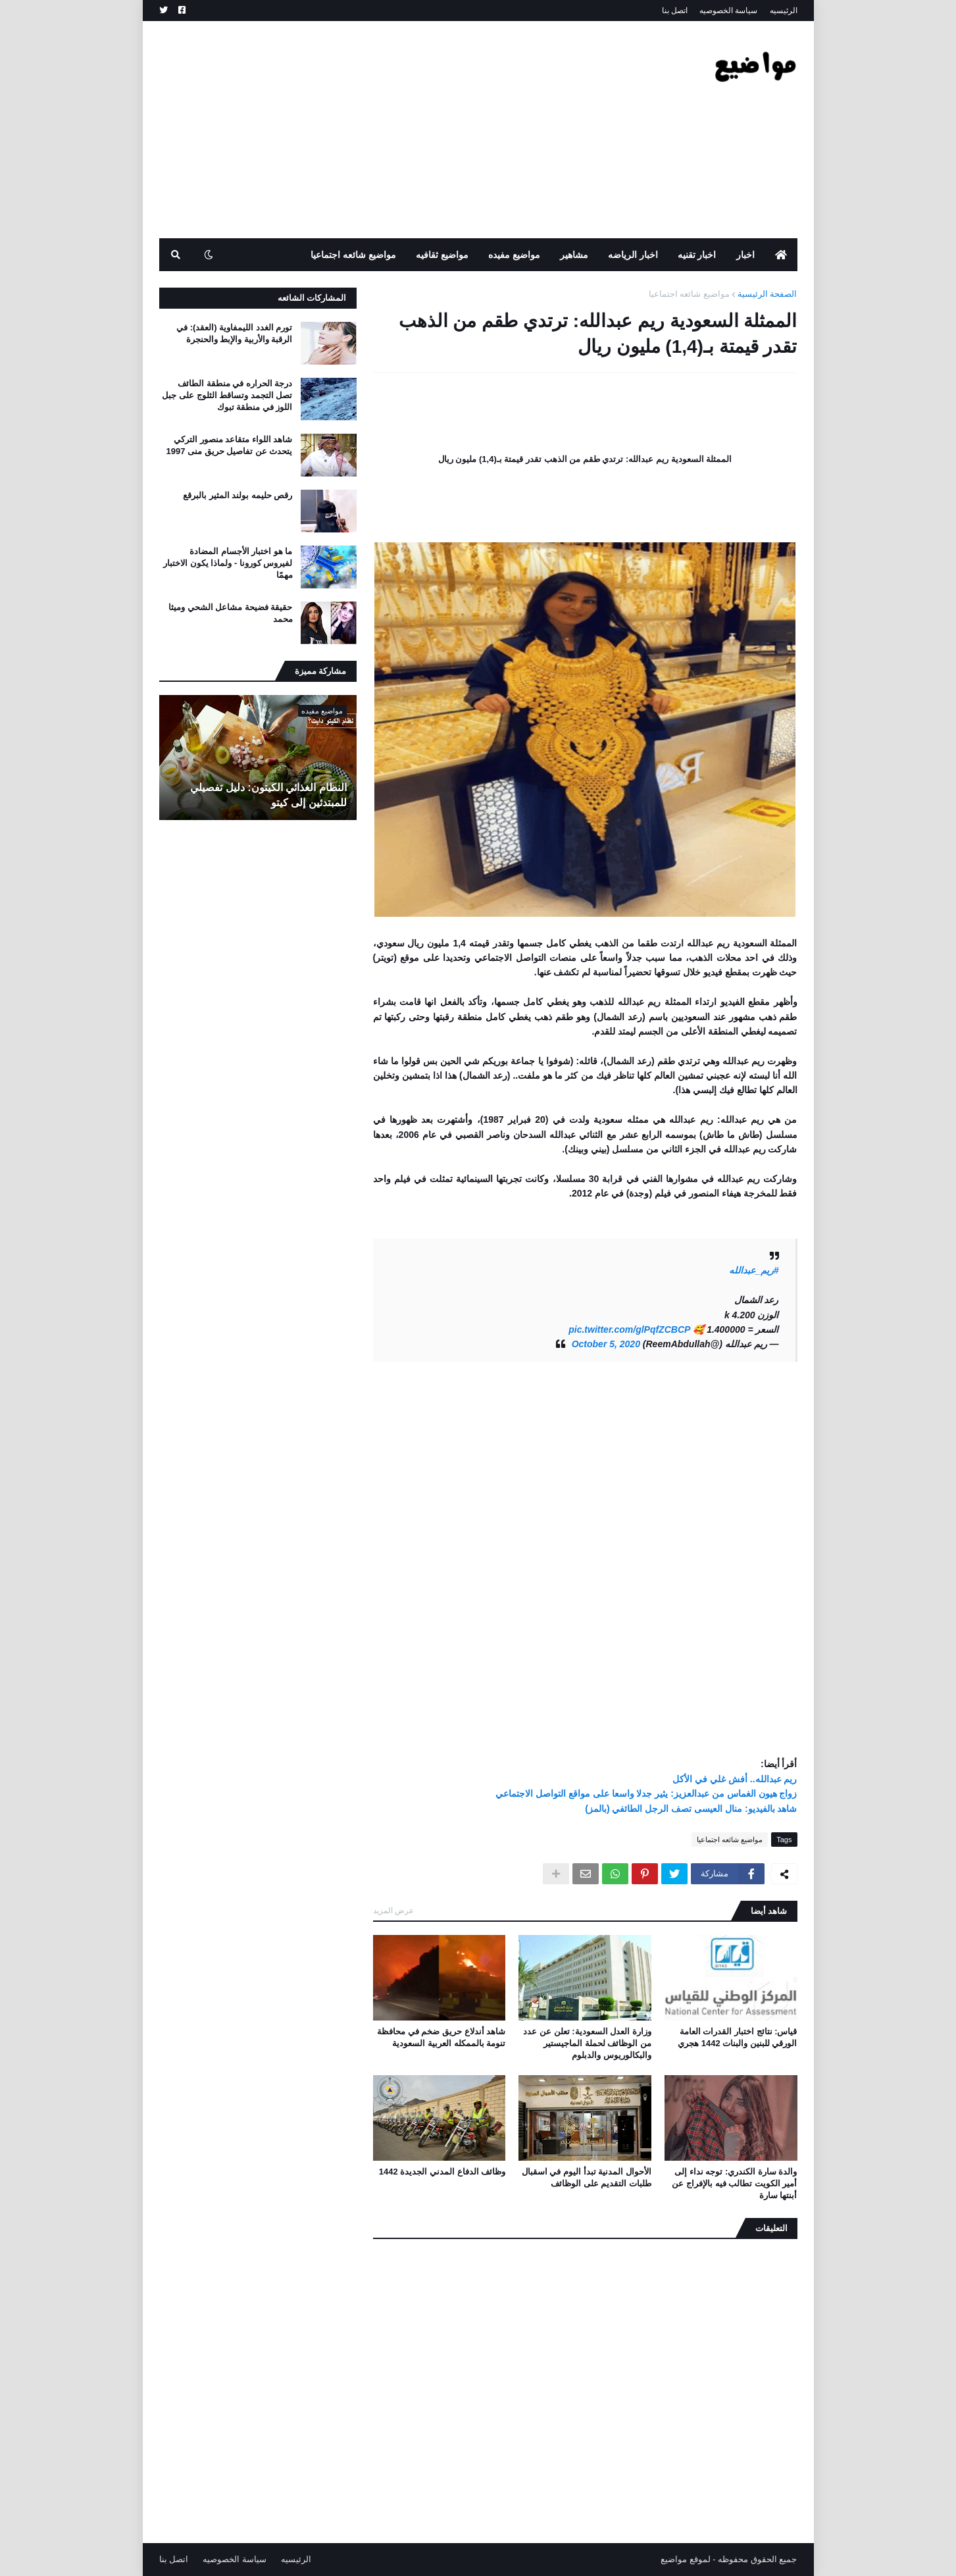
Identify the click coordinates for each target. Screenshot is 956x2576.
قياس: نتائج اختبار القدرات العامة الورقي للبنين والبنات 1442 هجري (737, 2037)
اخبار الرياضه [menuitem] (633, 254)
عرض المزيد (393, 1910)
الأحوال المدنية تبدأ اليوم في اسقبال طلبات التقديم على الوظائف (586, 2177)
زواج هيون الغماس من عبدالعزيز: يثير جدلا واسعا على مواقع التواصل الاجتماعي (646, 1793)
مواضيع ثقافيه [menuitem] (442, 254)
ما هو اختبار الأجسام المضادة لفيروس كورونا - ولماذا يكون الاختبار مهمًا (227, 563)
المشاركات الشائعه (312, 298)
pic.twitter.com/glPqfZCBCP (629, 1329)
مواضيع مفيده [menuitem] (514, 254)
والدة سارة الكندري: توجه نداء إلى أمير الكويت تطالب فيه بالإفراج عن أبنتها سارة (734, 2183)
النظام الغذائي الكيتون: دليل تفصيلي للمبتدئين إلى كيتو (268, 795)
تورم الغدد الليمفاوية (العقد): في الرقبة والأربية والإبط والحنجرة (234, 333)
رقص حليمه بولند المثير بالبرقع (237, 495)
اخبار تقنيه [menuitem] (697, 254)
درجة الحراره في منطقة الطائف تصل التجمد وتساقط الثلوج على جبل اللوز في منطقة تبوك (227, 395)
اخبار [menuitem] (745, 254)
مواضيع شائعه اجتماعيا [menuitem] (353, 254)
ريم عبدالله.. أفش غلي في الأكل (734, 1779)
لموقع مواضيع (686, 2559)
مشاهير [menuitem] (574, 254)
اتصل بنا (675, 10)
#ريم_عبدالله (754, 1270)
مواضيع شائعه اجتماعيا (689, 294)
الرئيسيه (783, 10)
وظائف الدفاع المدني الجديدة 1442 (442, 2172)
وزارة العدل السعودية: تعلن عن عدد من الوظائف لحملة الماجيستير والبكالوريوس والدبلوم (587, 2043)
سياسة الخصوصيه (728, 10)
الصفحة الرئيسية (767, 294)
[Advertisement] (398, 130)
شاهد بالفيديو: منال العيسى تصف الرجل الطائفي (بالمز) (691, 1808)
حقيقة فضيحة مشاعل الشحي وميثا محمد (230, 613)
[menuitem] (781, 254)
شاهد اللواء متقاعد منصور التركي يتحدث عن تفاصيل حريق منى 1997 (229, 445)
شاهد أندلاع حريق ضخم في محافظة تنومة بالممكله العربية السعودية (441, 2037)
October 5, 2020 (606, 1344)
